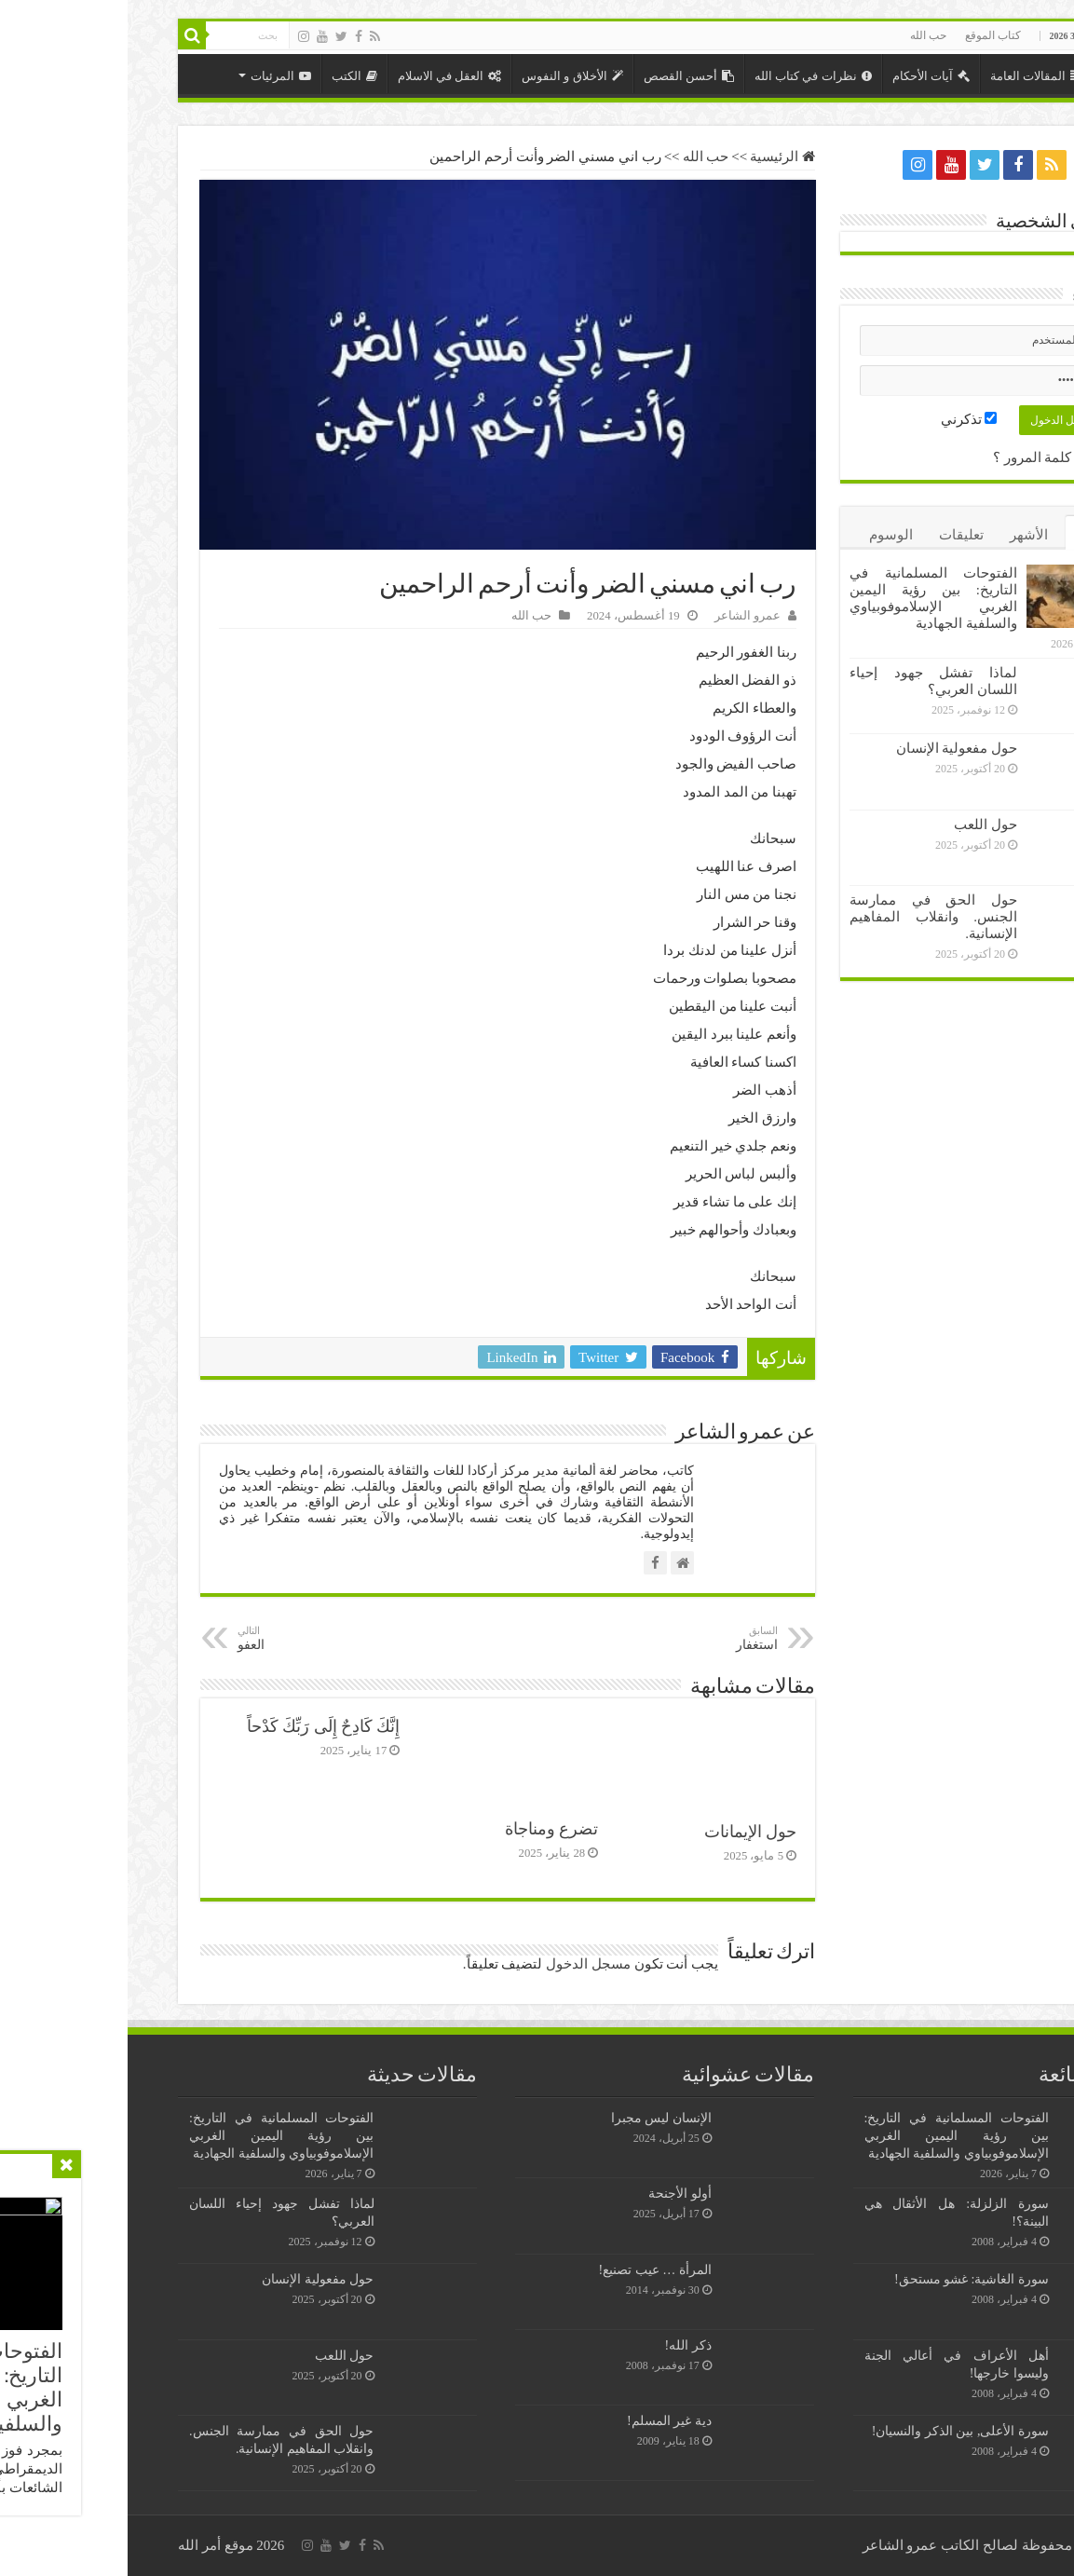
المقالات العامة (909, 76)
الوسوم (763, 534)
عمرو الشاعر (620, 615)
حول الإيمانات (623, 1831)
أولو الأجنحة (552, 2193)
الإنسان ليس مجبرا (533, 2117)
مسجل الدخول (460, 1963)
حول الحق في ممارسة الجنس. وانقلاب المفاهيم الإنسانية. (806, 917)
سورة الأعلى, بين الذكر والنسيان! (832, 2430)
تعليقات (833, 534)
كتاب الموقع (865, 35)
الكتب (227, 76)
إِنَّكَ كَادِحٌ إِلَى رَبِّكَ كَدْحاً (196, 1726)
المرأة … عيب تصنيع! (527, 2269)
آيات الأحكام (803, 76)
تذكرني (841, 419)
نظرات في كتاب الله (685, 76)
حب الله (800, 35)
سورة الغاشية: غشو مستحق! (844, 2278)
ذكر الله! (560, 2344)
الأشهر (901, 534)
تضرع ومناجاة (423, 1829)
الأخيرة (966, 534)
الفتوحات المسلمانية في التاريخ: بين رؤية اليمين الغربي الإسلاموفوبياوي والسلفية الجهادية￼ (829, 2135)
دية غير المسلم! (541, 2420)
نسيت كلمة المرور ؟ (923, 457)
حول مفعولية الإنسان (829, 748)
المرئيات (153, 76)
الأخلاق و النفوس (445, 76)
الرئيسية (990, 73)
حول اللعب (858, 824)
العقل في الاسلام (322, 76)
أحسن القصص (561, 76)
